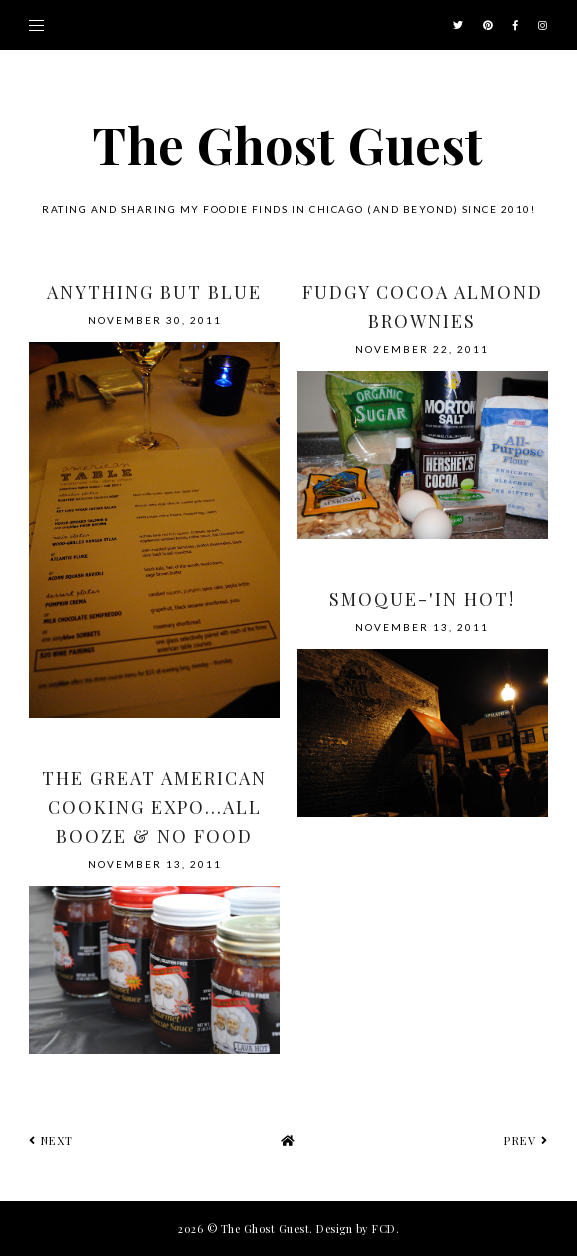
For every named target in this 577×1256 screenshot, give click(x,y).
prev (526, 1140)
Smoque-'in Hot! (422, 599)
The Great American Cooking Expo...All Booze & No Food (154, 807)
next (51, 1140)
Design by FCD (356, 1228)
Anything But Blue (154, 292)
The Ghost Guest (288, 144)
